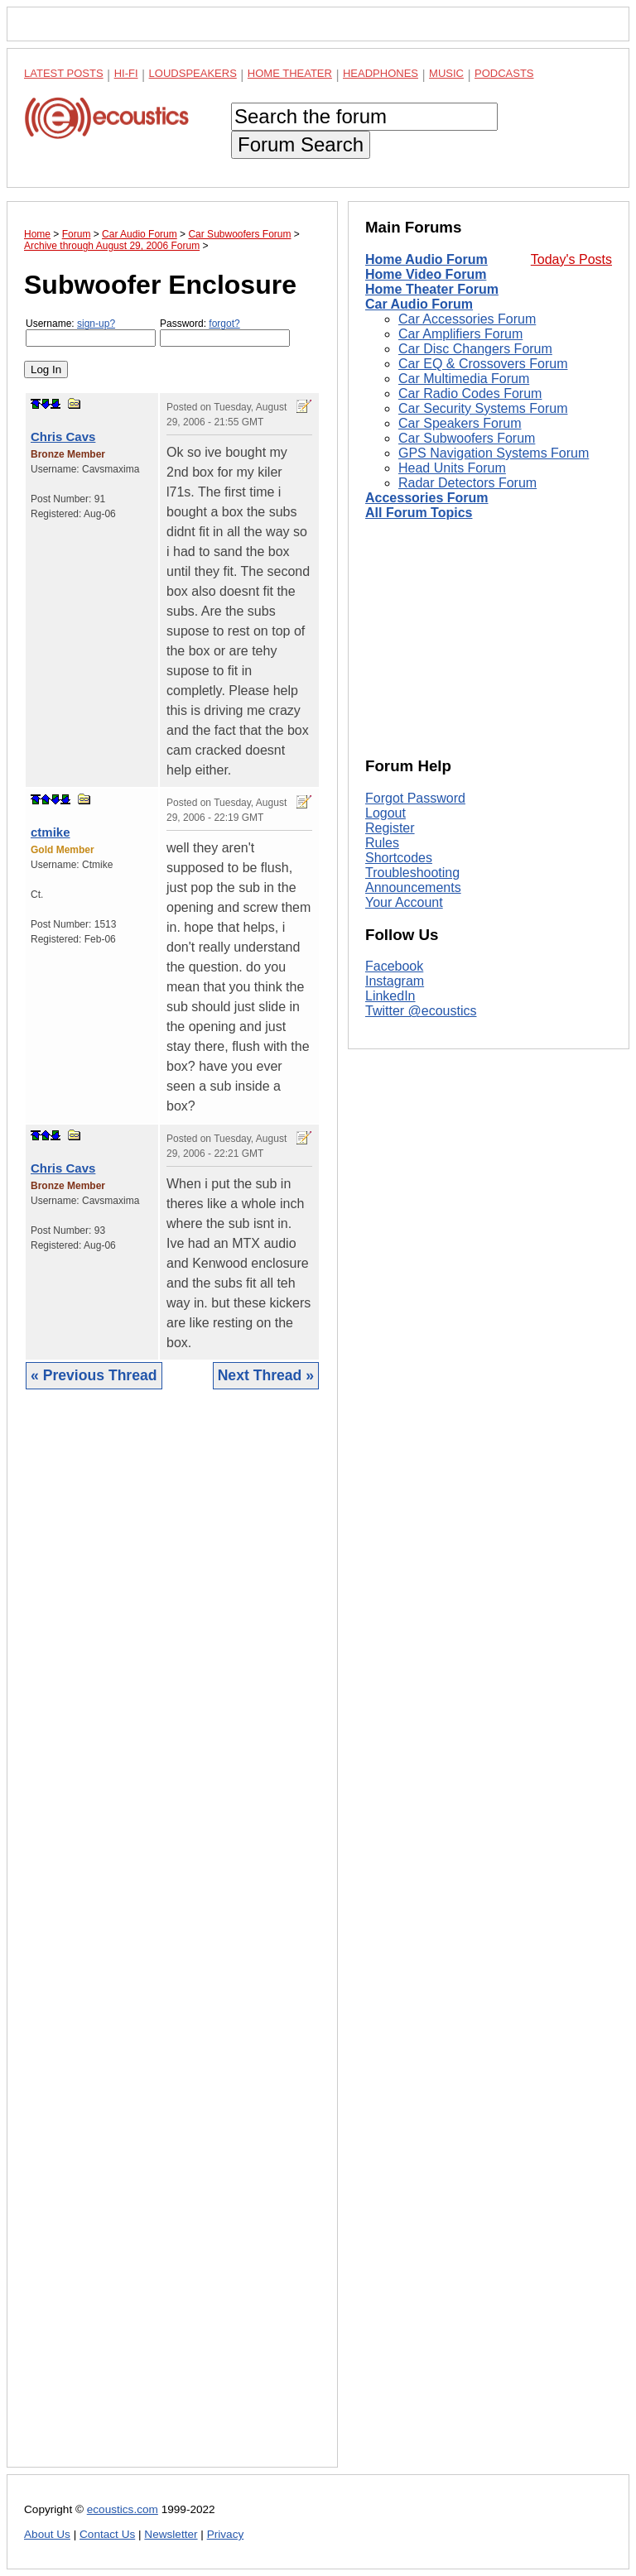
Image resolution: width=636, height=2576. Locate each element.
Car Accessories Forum (467, 319)
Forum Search (301, 144)
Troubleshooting (412, 873)
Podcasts (504, 73)
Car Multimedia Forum (463, 379)
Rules (382, 843)
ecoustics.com (122, 2509)
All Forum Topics (418, 513)
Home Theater (290, 73)
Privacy (225, 2534)
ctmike (50, 832)
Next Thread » (266, 1375)
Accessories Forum (427, 498)
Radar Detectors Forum (467, 483)
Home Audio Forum (426, 259)
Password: (225, 332)
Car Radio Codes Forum (470, 393)
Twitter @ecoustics (421, 1011)
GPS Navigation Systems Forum (493, 453)
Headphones (380, 73)
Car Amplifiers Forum (460, 334)
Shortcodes (398, 858)
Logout (385, 813)
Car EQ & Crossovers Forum (482, 364)
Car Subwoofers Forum (466, 438)
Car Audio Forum (419, 304)
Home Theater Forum (432, 289)
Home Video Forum (425, 274)
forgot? (224, 323)
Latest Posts (64, 73)
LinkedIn (390, 996)
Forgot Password (415, 798)
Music (446, 73)
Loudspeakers (193, 73)
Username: (91, 332)
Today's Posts (571, 259)
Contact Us (107, 2534)
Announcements (413, 887)
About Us (47, 2534)
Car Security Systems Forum (482, 408)
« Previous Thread (94, 1375)
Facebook (394, 966)
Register (390, 828)
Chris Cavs (63, 436)
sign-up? (96, 323)
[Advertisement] (172, 1941)
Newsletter (170, 2534)
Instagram (394, 981)
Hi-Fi (126, 73)
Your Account (404, 902)
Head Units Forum (452, 468)
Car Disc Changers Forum (475, 349)
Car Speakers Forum (460, 423)
